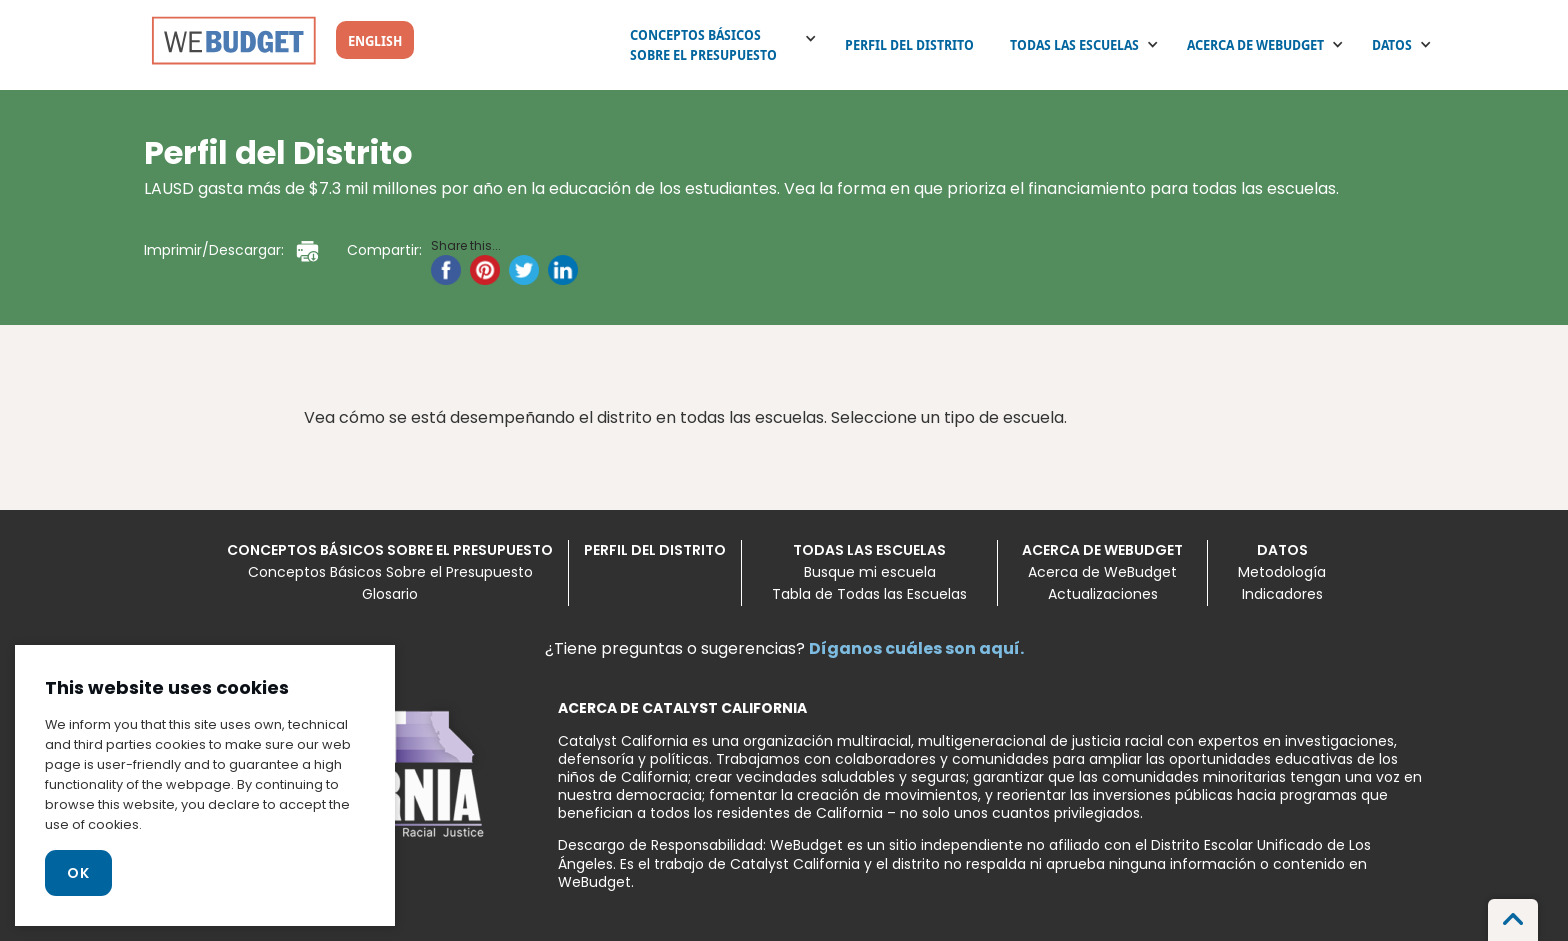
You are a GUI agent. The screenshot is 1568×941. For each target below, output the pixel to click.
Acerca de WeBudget (1255, 45)
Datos (1392, 45)
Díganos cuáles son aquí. (916, 648)
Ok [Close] (78, 873)
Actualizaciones (1103, 594)
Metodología (1282, 572)
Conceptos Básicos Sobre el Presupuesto (703, 45)
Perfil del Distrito (909, 45)
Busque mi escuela (870, 572)
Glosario (390, 594)
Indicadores (1282, 594)
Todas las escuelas (1074, 45)
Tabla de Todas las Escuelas (869, 594)
